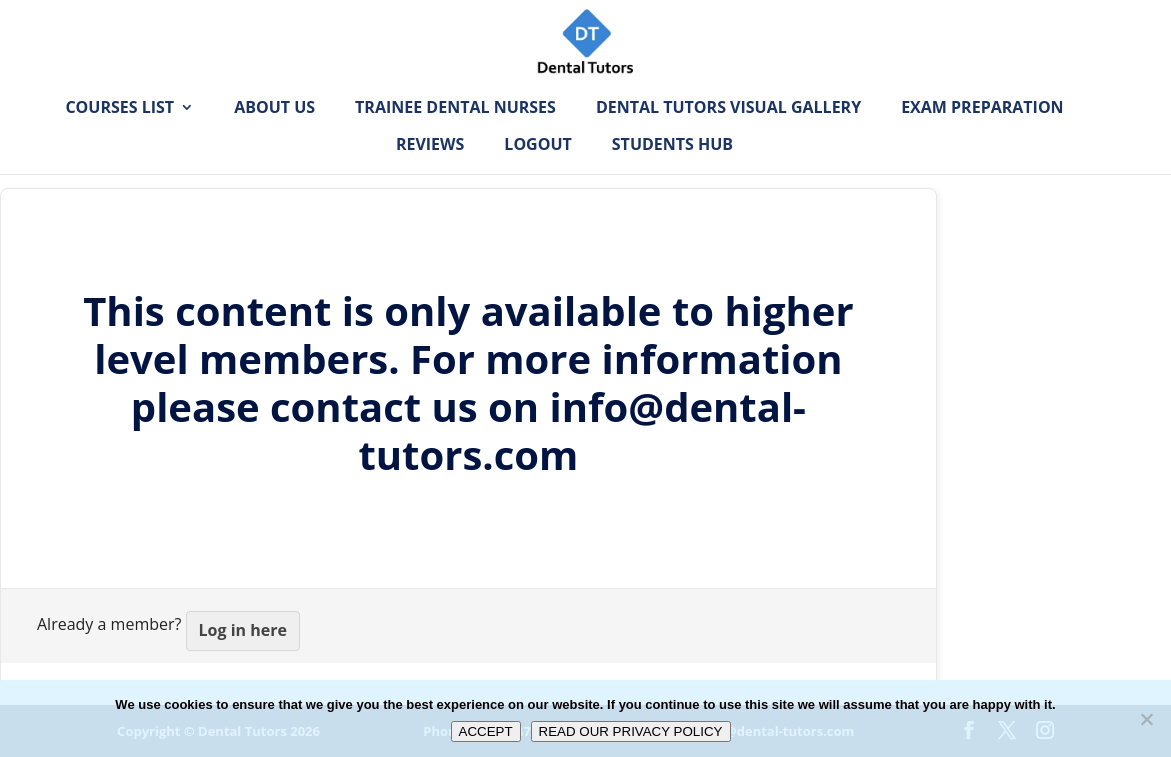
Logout (537, 176)
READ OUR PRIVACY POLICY (631, 731)
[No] (1146, 719)
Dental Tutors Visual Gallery (728, 139)
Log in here (243, 630)
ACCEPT (486, 731)
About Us (274, 139)
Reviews (430, 176)
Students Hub (672, 176)
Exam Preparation (982, 139)
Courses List (119, 139)
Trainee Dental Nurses (455, 139)
